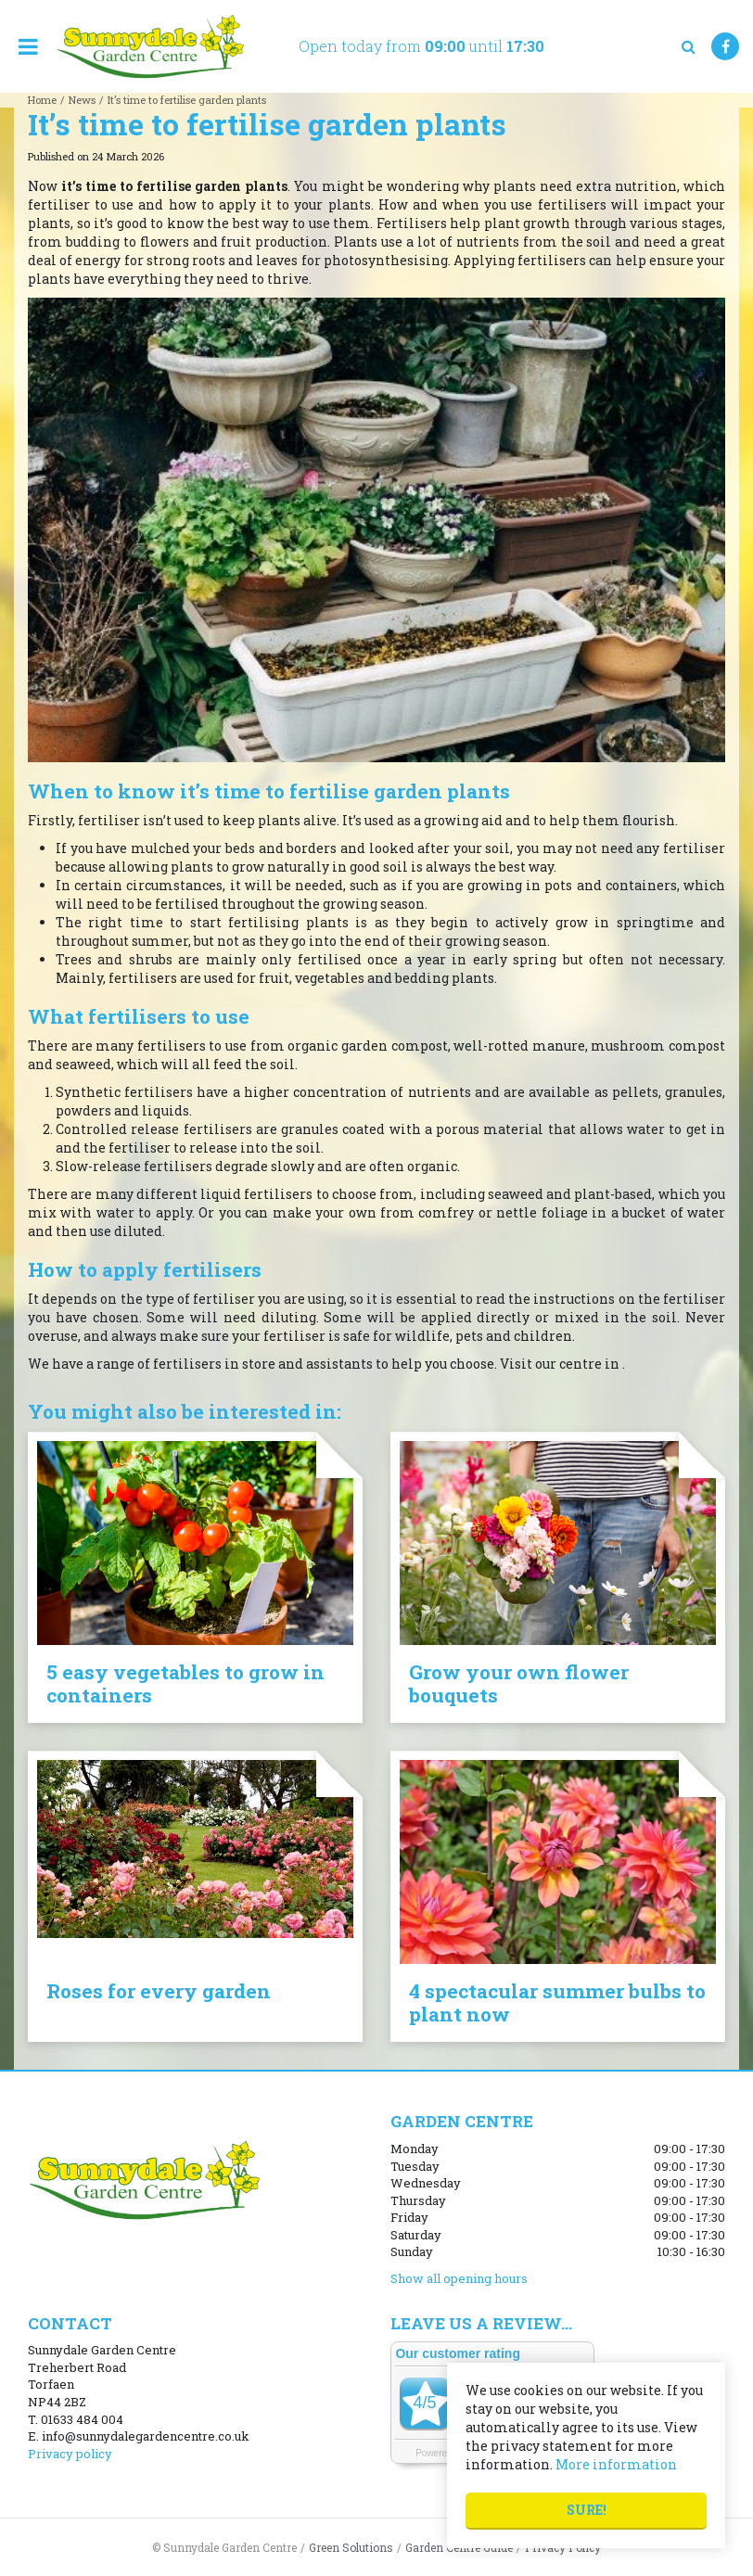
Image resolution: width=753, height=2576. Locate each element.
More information (616, 2464)
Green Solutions (351, 2547)
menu (28, 46)
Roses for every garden (158, 1991)
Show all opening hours (459, 2278)
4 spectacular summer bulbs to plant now (557, 2002)
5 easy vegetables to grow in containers (185, 1683)
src (688, 46)
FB (725, 46)
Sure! (586, 2510)
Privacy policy (70, 2453)
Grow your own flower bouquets (519, 1683)
